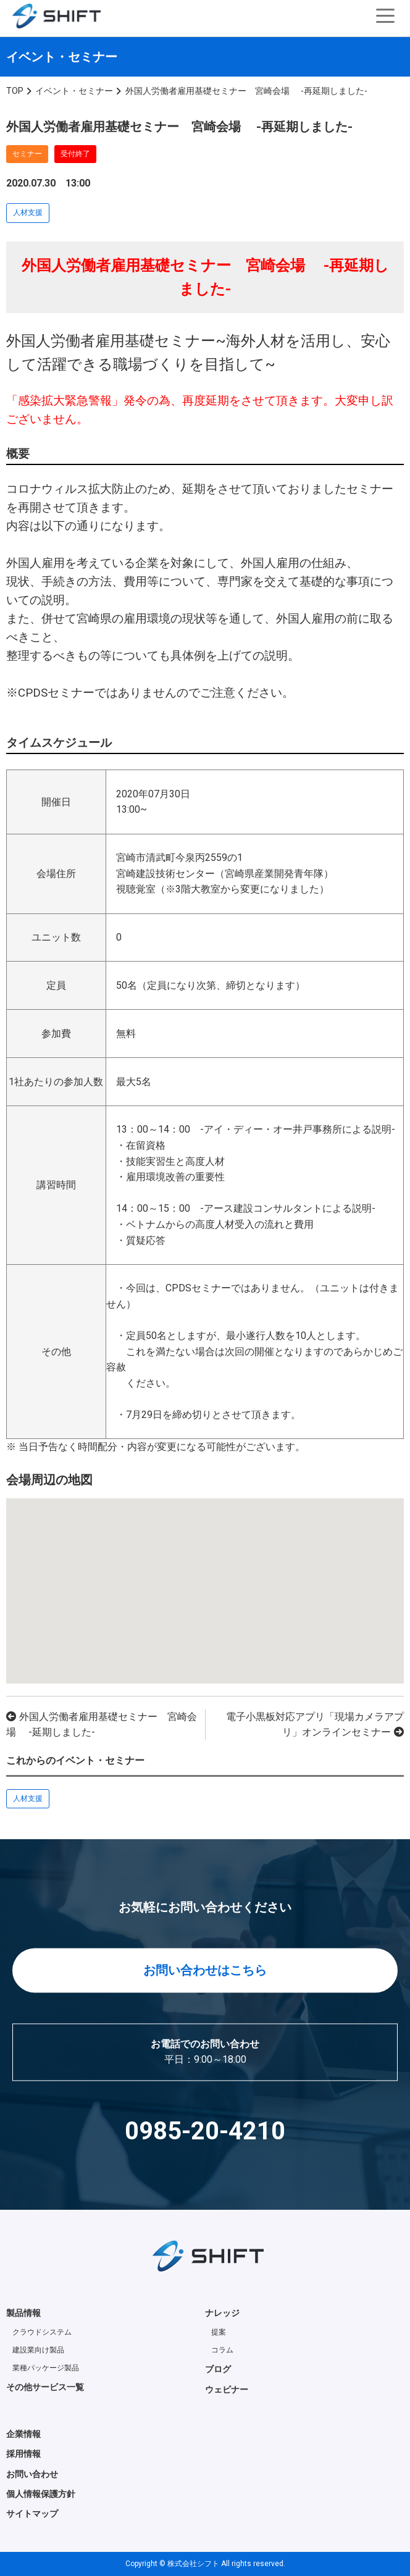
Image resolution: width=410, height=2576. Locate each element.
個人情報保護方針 (40, 2494)
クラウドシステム (42, 2332)
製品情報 (23, 2313)
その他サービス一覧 (45, 2387)
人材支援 (28, 212)
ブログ (218, 2369)
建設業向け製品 (38, 2350)
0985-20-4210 (205, 2131)
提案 (218, 2332)
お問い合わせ (32, 2474)
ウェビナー (226, 2389)
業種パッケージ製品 (45, 2368)
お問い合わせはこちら (205, 1970)
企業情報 (23, 2434)
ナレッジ (222, 2313)
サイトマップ (32, 2514)
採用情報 (23, 2454)
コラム (222, 2350)
